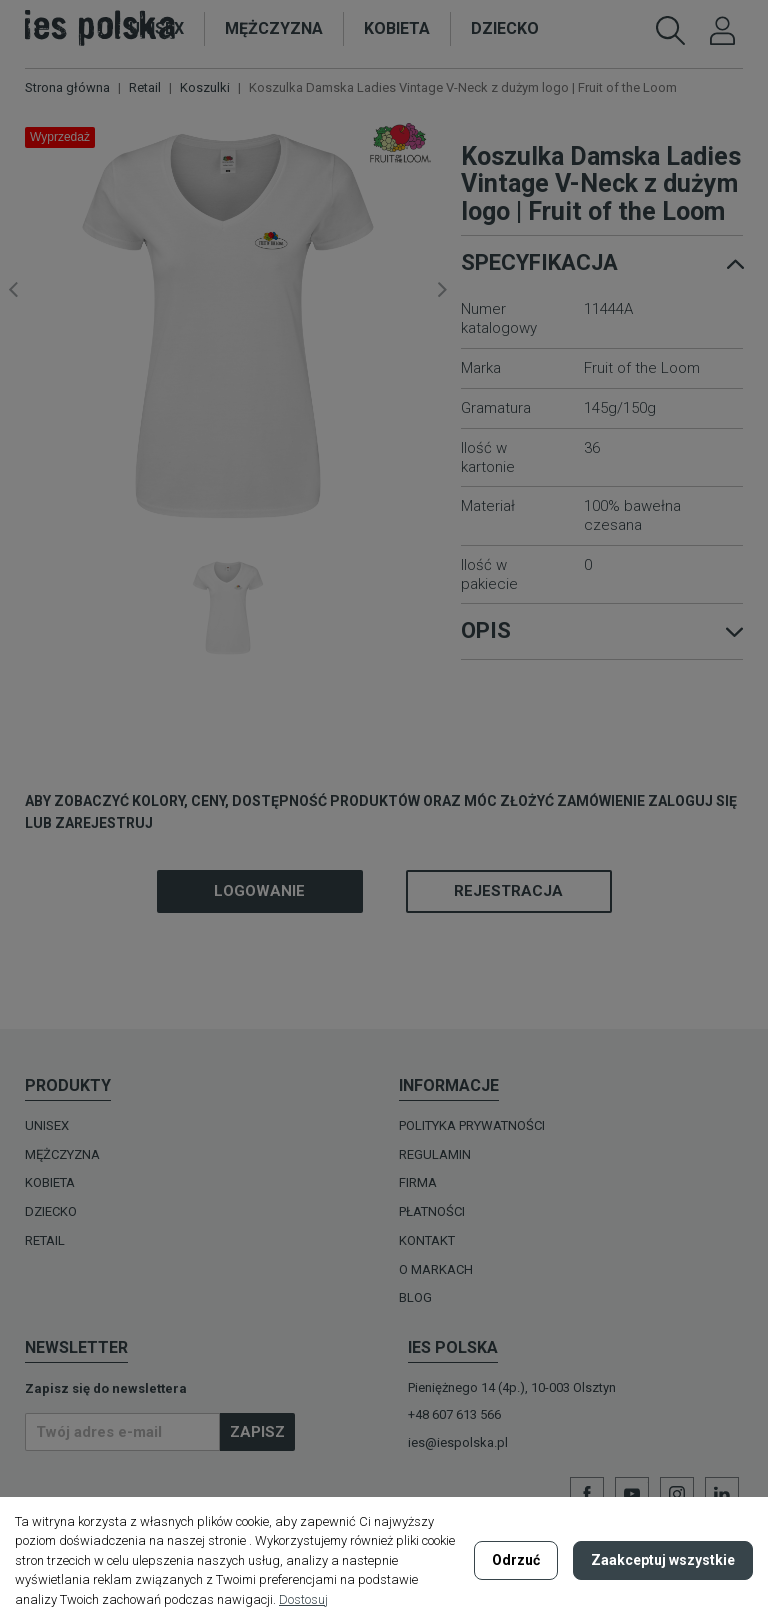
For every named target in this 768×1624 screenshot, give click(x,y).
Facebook (587, 1494)
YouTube (632, 1494)
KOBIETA (50, 1182)
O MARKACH (436, 1269)
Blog (415, 1297)
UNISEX (47, 1125)
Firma (418, 1182)
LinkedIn (722, 1494)
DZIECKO (51, 1211)
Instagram (677, 1494)
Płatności (432, 1211)
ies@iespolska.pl (458, 1442)
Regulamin (435, 1154)
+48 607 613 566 (454, 1414)
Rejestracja (508, 891)
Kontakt (427, 1240)
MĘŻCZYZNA (62, 1154)
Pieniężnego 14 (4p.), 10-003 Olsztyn (512, 1387)
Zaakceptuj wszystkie (663, 1560)
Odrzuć (516, 1560)
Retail (45, 1240)
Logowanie (259, 891)
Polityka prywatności (472, 1125)
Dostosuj (303, 1599)
